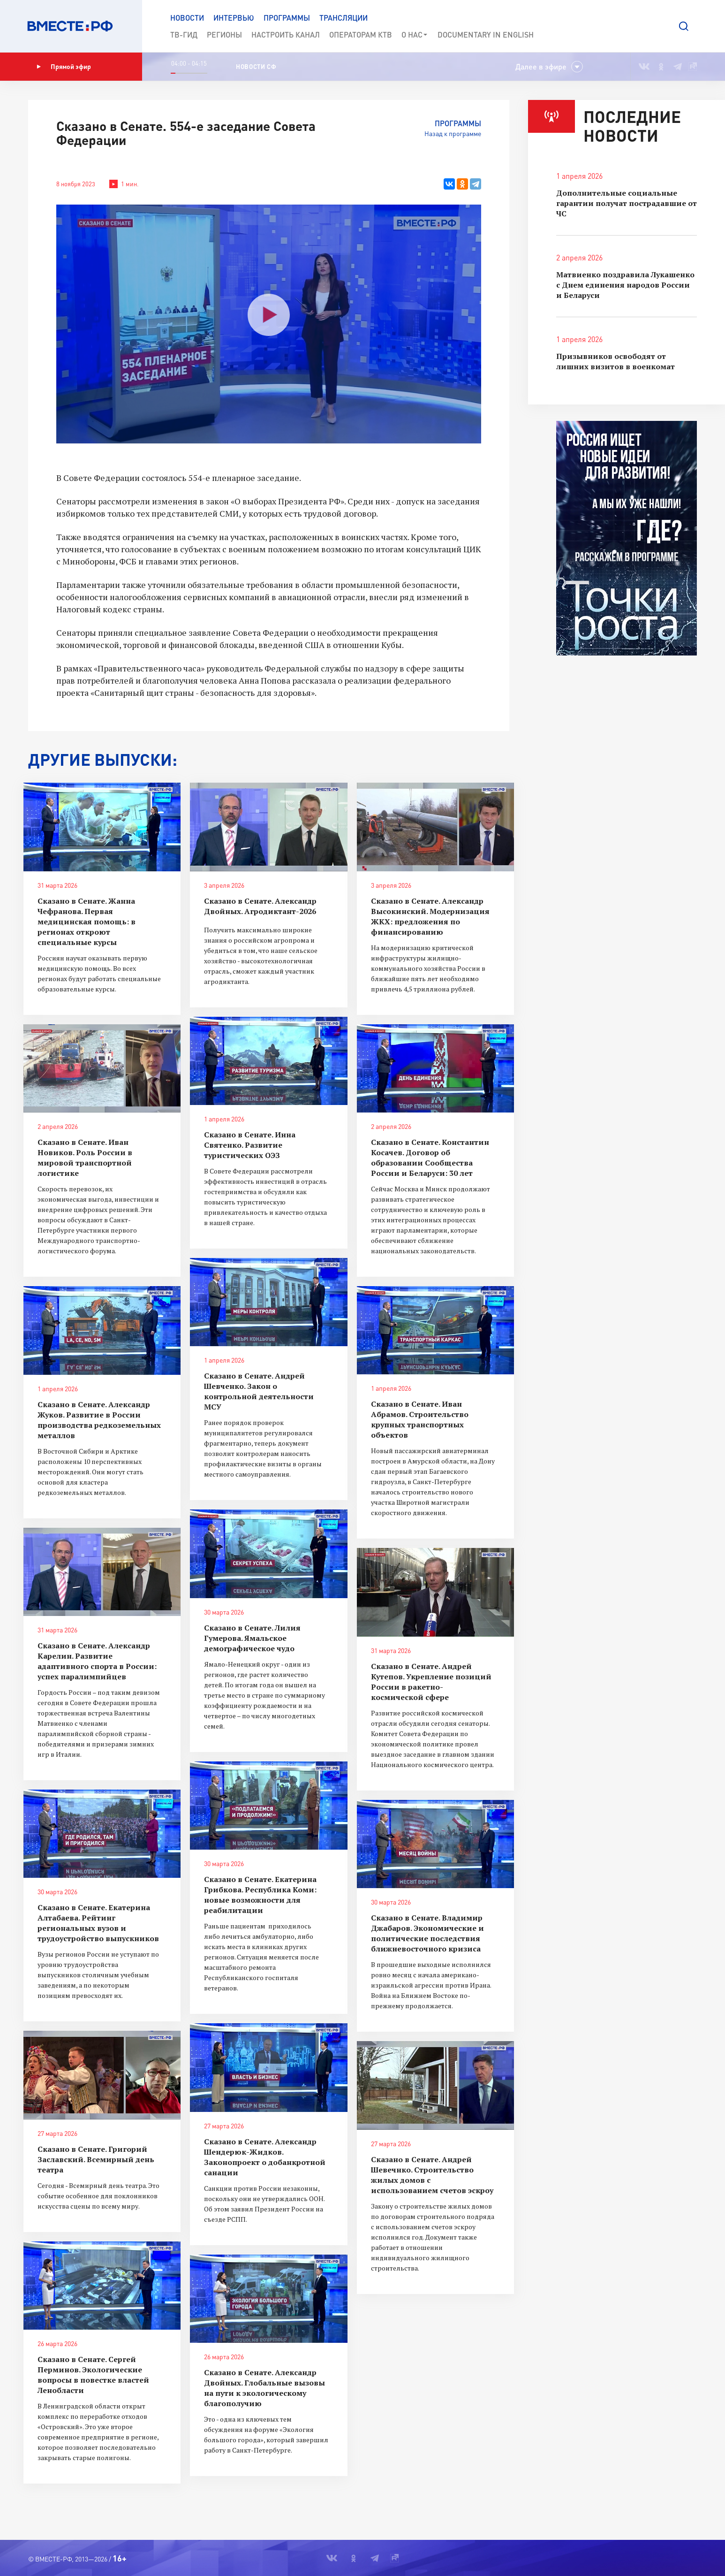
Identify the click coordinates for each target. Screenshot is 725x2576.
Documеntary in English (486, 34)
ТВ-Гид (183, 34)
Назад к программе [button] (452, 133)
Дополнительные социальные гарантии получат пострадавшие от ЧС (626, 203)
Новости (187, 17)
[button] (684, 26)
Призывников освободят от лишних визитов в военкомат (615, 361)
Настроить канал (285, 34)
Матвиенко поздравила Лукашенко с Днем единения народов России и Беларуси (625, 284)
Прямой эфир (64, 66)
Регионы (224, 34)
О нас (414, 34)
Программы (287, 17)
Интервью (233, 17)
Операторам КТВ (360, 34)
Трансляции (343, 17)
